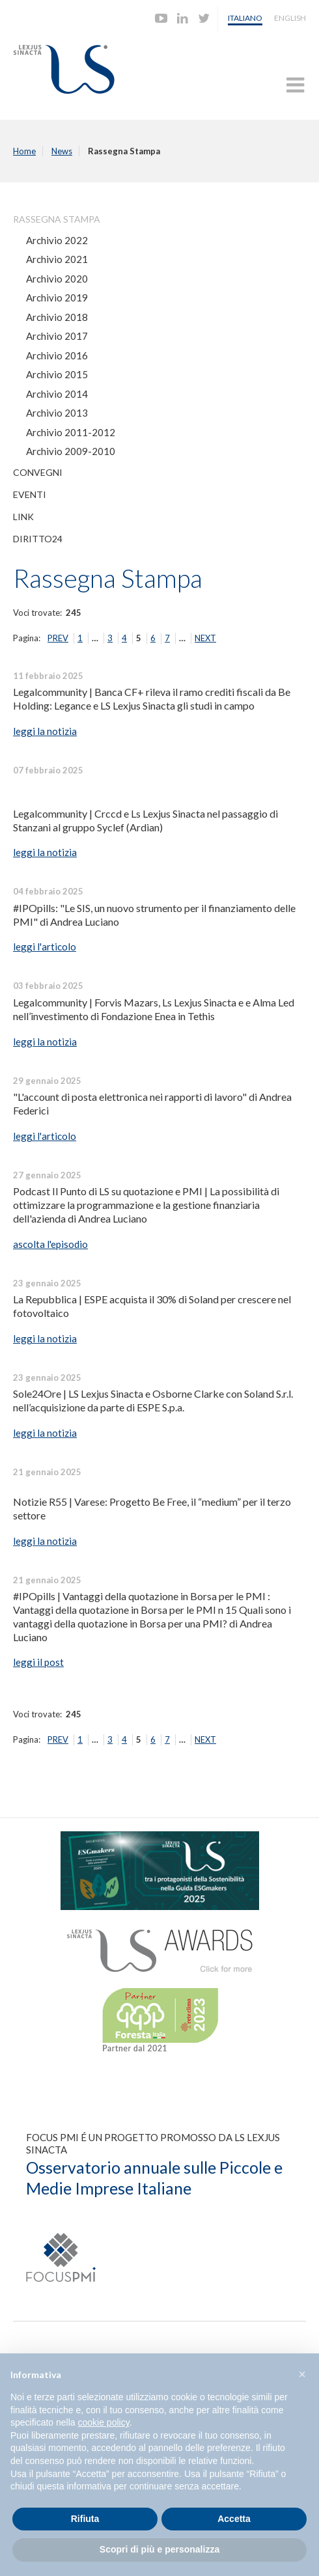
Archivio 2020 (57, 278)
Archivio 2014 (57, 394)
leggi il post (38, 1662)
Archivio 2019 (57, 297)
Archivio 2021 (57, 259)
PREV (58, 638)
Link (23, 516)
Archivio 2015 (57, 374)
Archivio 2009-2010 (70, 451)
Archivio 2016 (57, 355)
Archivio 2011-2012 (70, 432)
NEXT (205, 638)
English (290, 18)
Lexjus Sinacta (64, 69)
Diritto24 (37, 538)
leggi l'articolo (44, 946)
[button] (302, 2374)
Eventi (29, 494)
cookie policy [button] (104, 2422)
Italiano (245, 18)
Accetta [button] (234, 2519)
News (61, 151)
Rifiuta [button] (85, 2519)
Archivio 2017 (57, 336)
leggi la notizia (45, 731)
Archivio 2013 (57, 413)
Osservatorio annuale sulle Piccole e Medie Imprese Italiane (154, 2177)
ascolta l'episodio (50, 1244)
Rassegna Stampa (56, 219)
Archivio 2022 (57, 240)
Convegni (37, 472)
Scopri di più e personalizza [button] (159, 2549)
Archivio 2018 (57, 317)
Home (24, 151)
